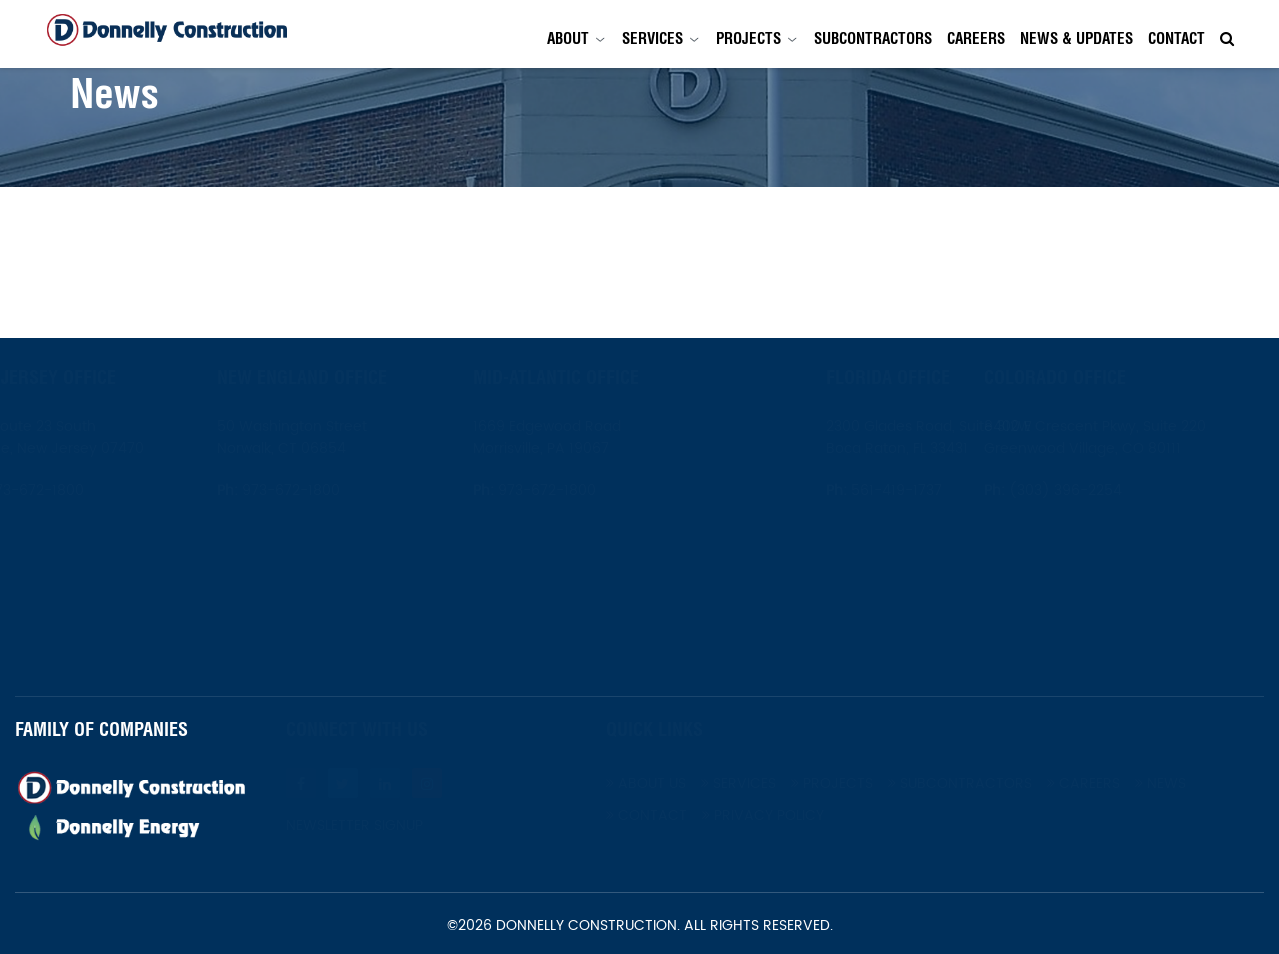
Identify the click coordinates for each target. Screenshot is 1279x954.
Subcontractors (873, 38)
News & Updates (1076, 38)
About (568, 38)
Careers (976, 38)
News (1209, 783)
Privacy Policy (812, 815)
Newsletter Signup (403, 826)
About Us (695, 783)
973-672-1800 (82, 490)
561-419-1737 (847, 490)
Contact (1176, 38)
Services (652, 38)
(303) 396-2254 (1112, 490)
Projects (748, 38)
